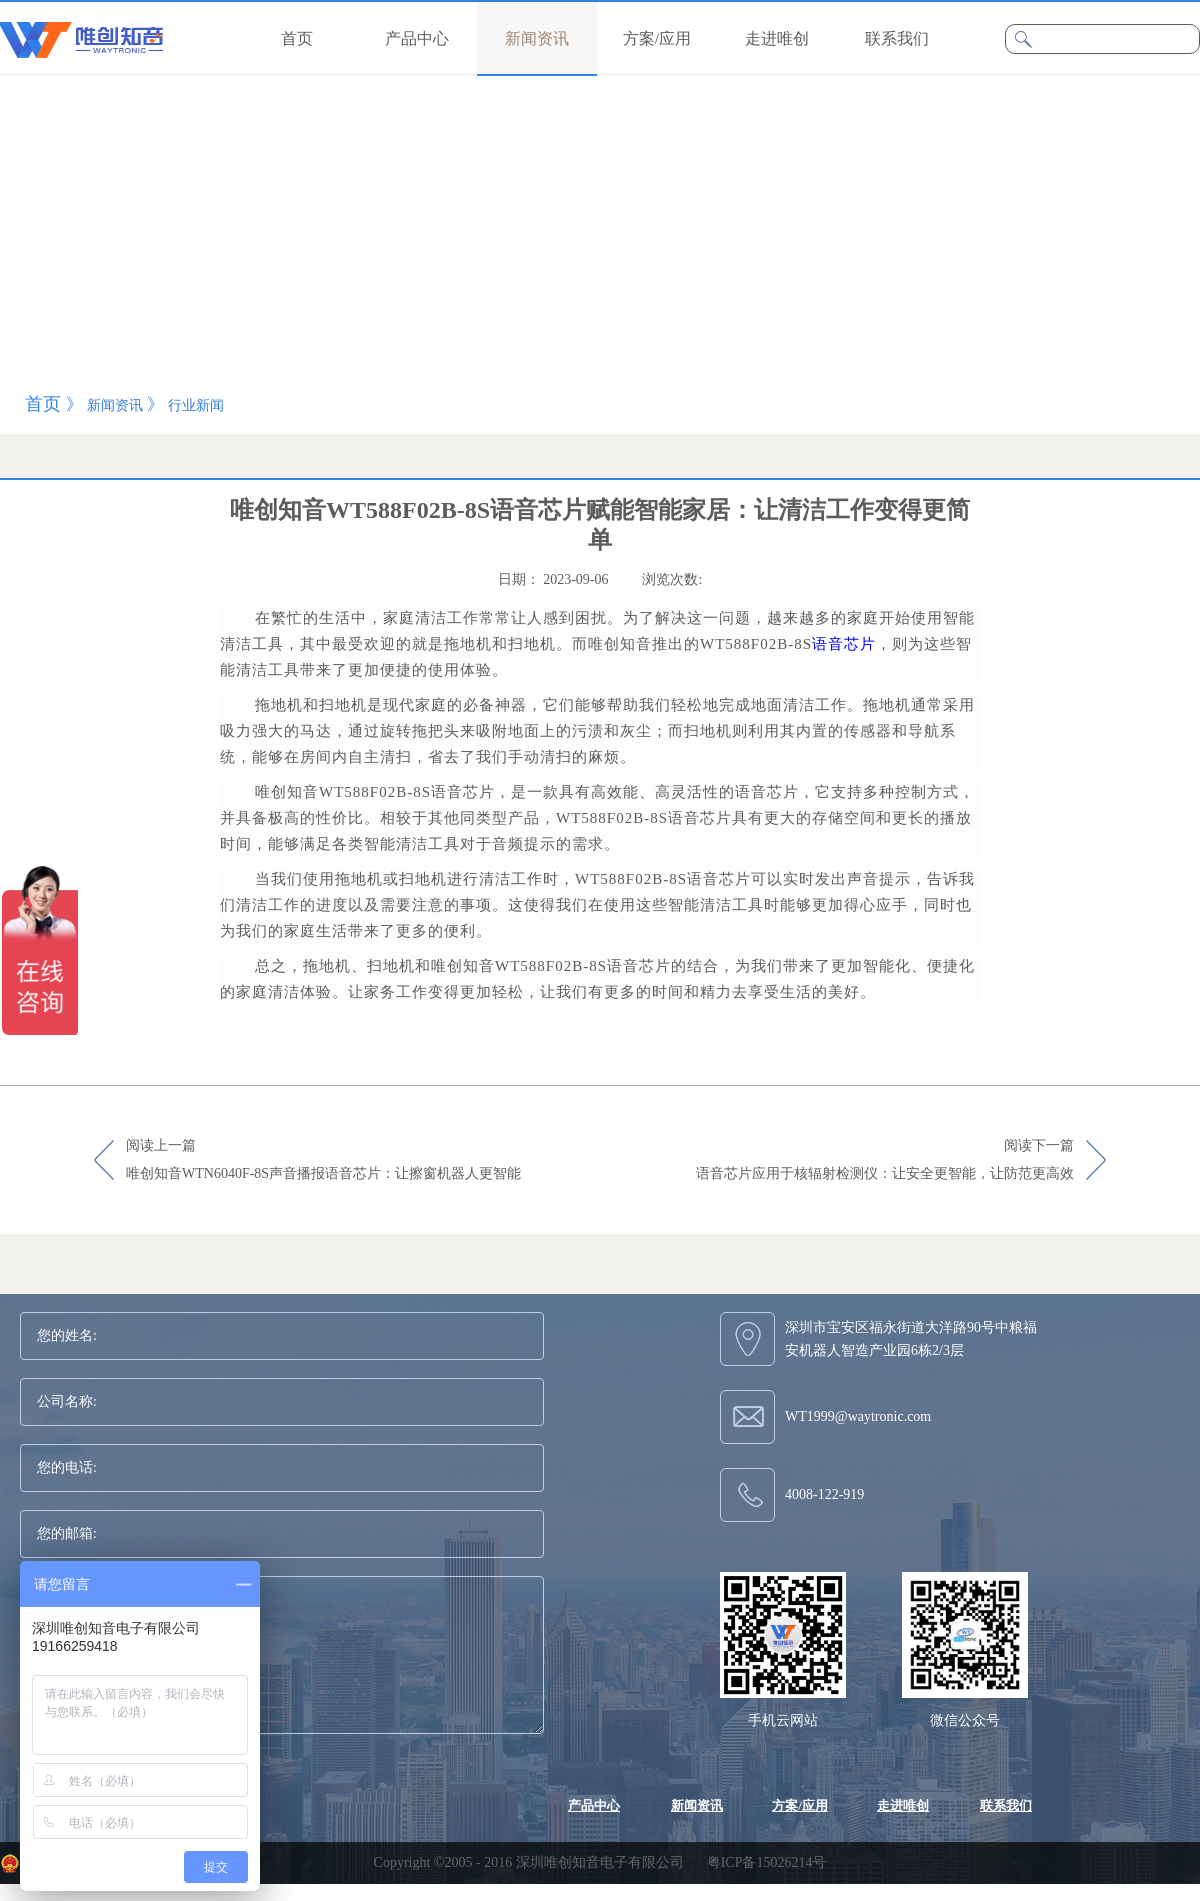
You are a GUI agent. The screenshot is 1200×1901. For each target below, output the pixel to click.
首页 (297, 38)
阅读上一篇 (323, 1161)
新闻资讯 (115, 405)
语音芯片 (844, 644)
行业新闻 (196, 405)
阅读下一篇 (885, 1161)
